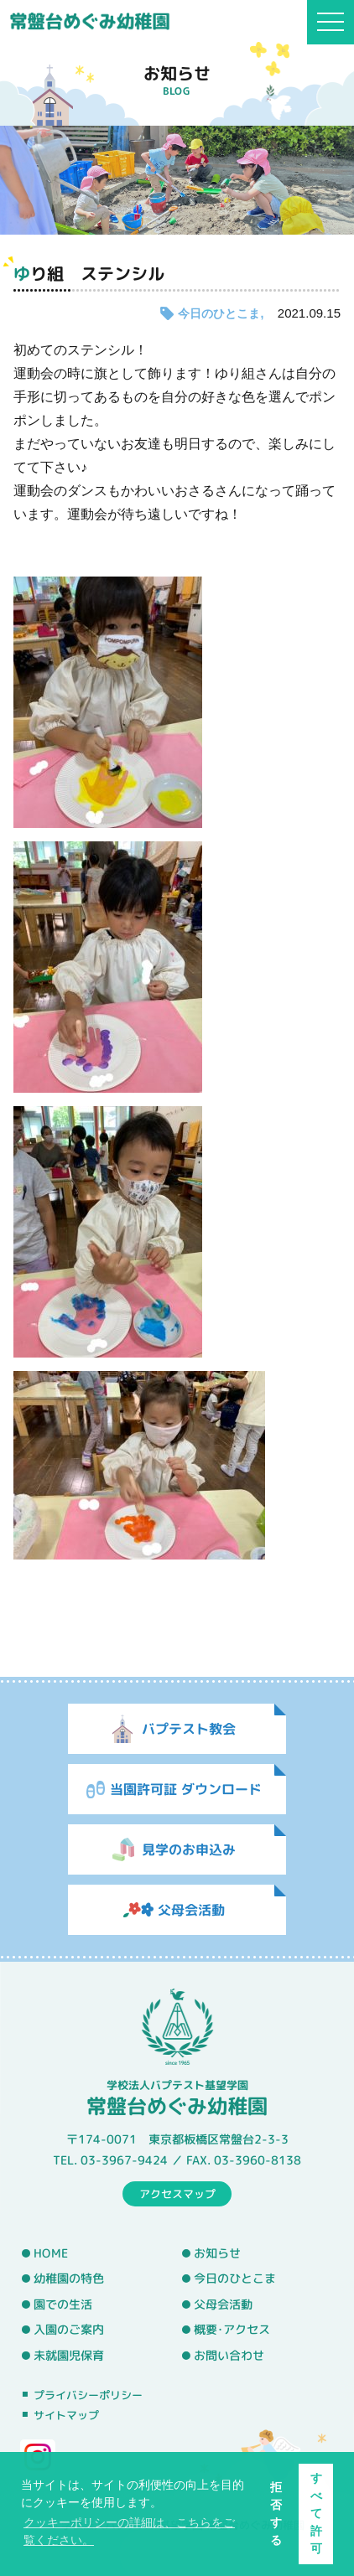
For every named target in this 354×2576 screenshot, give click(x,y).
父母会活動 (223, 2304)
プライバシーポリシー (88, 2395)
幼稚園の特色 (69, 2278)
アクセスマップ (177, 2193)
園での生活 (63, 2304)
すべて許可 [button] (316, 2513)
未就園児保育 (69, 2355)
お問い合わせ (229, 2355)
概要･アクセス (232, 2329)
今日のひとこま (219, 313)
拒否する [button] (276, 2513)
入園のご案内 (69, 2329)
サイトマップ (66, 2415)
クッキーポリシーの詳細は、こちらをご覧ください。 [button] (129, 2531)
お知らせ (217, 2253)
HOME (51, 2252)
